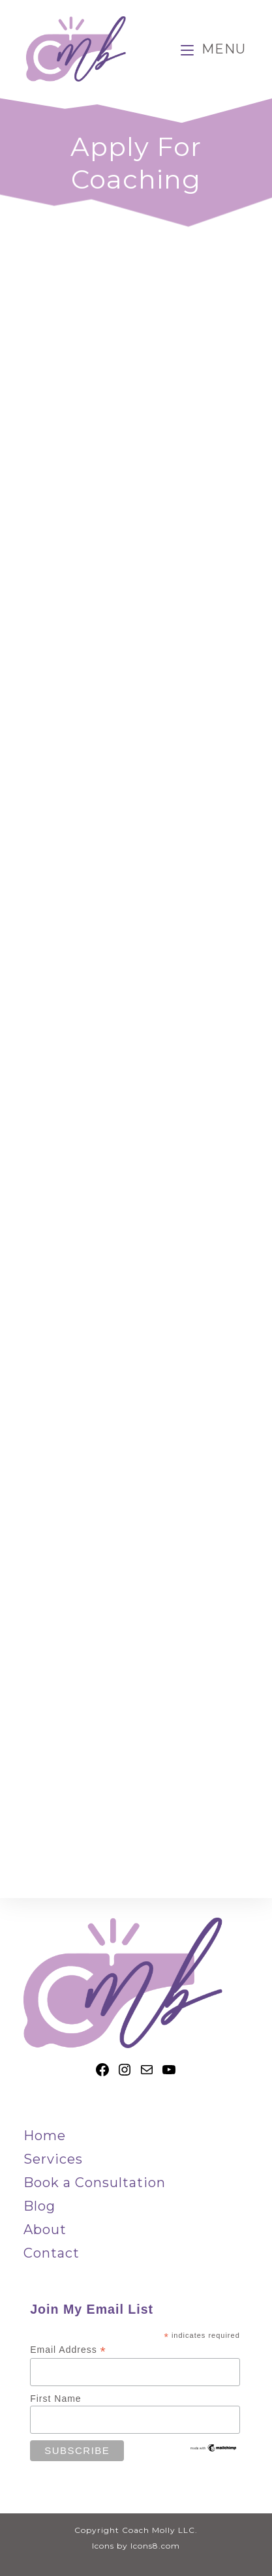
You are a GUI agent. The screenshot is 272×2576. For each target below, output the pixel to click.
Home (44, 2135)
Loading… (136, 1079)
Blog (39, 2206)
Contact (51, 2253)
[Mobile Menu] (213, 49)
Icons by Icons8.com (136, 2546)
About (45, 2229)
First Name (55, 2398)
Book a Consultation (94, 2182)
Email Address (68, 2350)
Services (53, 2159)
